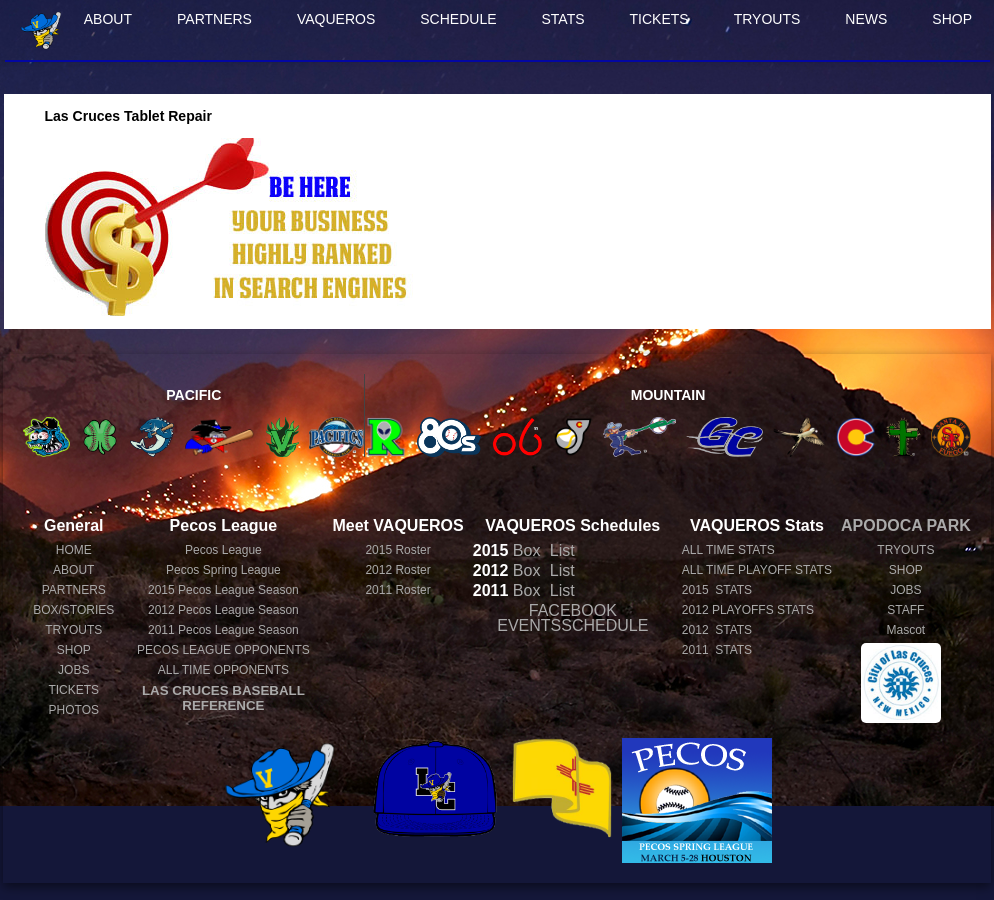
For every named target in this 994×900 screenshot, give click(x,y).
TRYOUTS (767, 19)
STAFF (905, 610)
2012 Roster (397, 570)
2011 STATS (717, 650)
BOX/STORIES (73, 610)
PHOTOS (74, 710)
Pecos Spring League (223, 570)
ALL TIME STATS (728, 550)
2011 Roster (397, 590)
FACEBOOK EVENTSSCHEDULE (572, 618)
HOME (74, 550)
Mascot (906, 630)
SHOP (952, 19)
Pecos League (223, 550)
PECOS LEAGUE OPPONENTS (223, 650)
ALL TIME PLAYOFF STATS (757, 570)
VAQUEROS (336, 19)
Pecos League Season (223, 590)
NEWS (866, 19)
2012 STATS (717, 630)
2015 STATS (717, 590)
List (559, 550)
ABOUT (108, 19)
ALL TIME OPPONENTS (223, 670)
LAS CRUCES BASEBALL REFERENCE (223, 698)
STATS (563, 19)
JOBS (73, 670)
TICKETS (659, 19)
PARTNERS (214, 19)
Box (507, 550)
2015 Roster (397, 550)
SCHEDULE (458, 19)
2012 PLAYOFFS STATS (748, 610)
